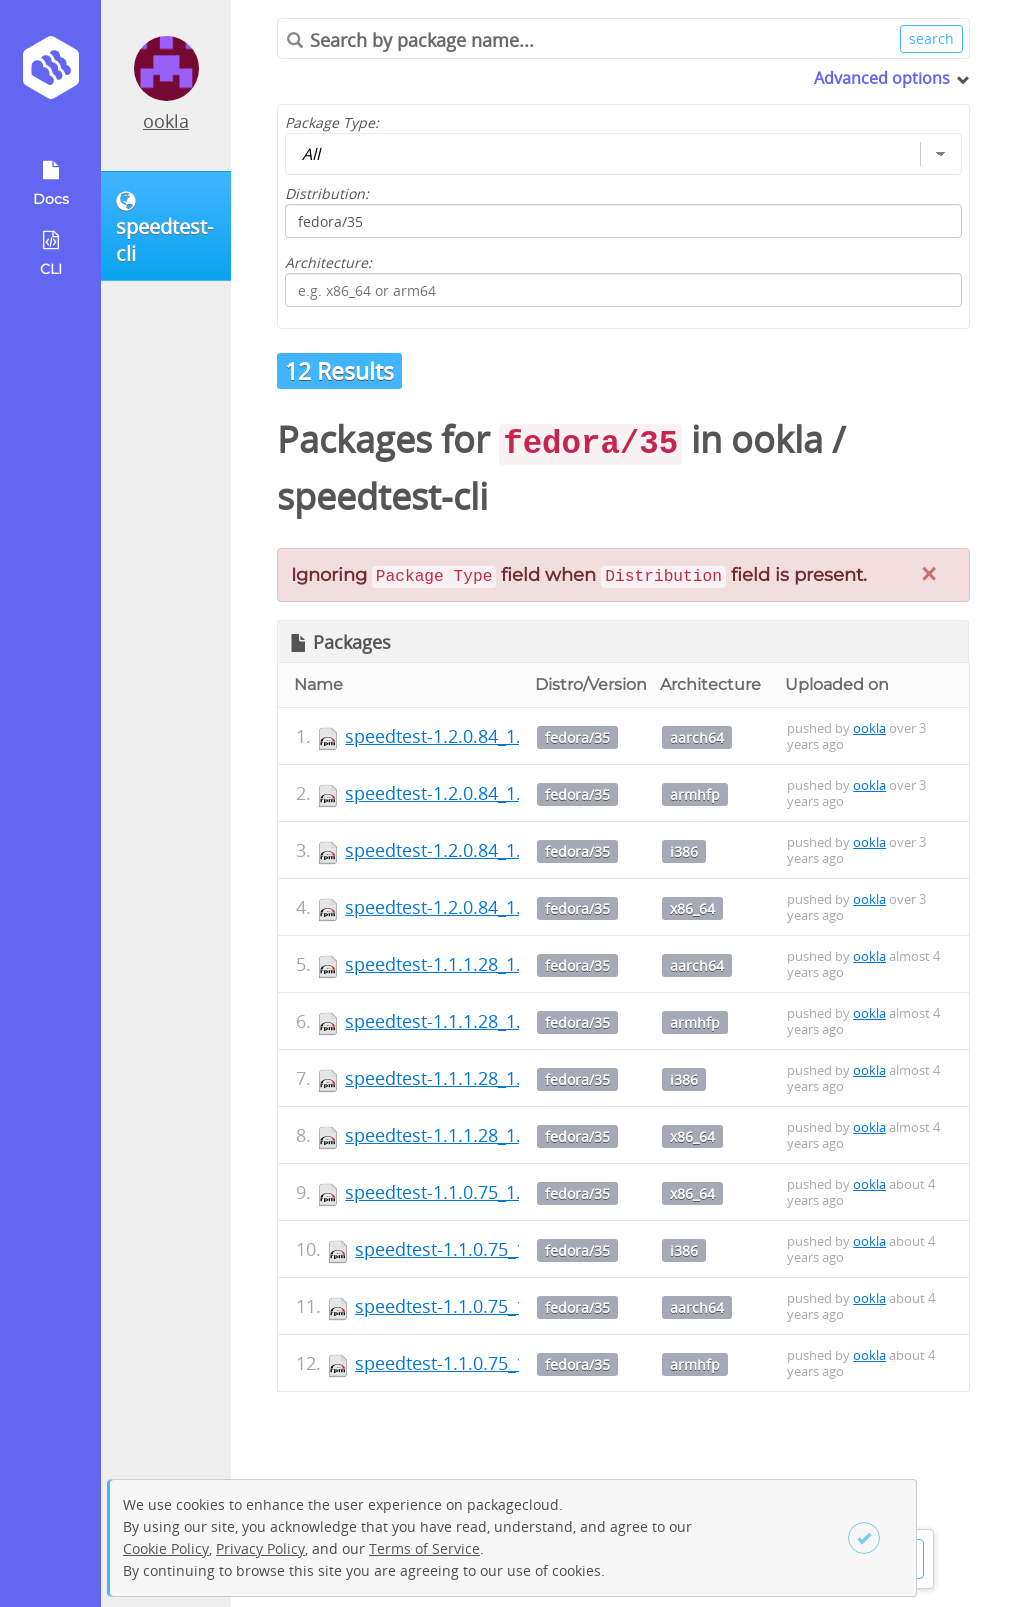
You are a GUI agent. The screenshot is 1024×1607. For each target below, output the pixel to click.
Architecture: (328, 262)
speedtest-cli (382, 496)
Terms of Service (424, 1548)
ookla (166, 121)
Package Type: (332, 122)
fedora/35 (577, 737)
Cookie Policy (166, 1548)
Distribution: (327, 193)
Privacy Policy (260, 1548)
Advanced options (882, 78)
